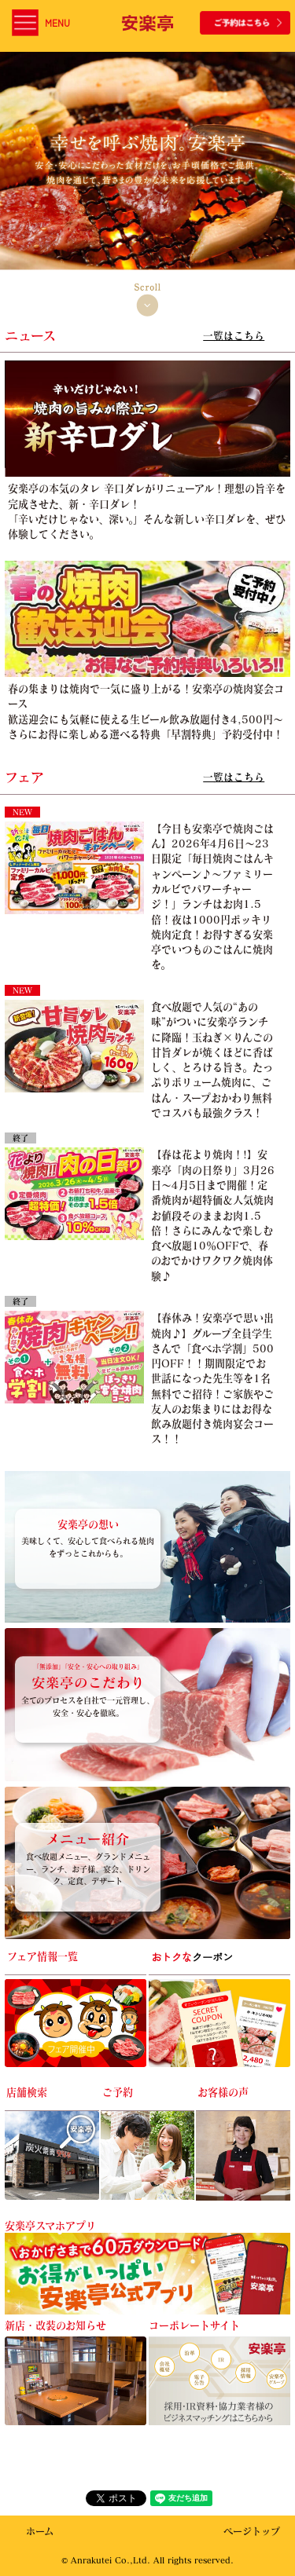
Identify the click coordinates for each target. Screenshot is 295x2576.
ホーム (39, 2532)
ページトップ (251, 2532)
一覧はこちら (233, 335)
